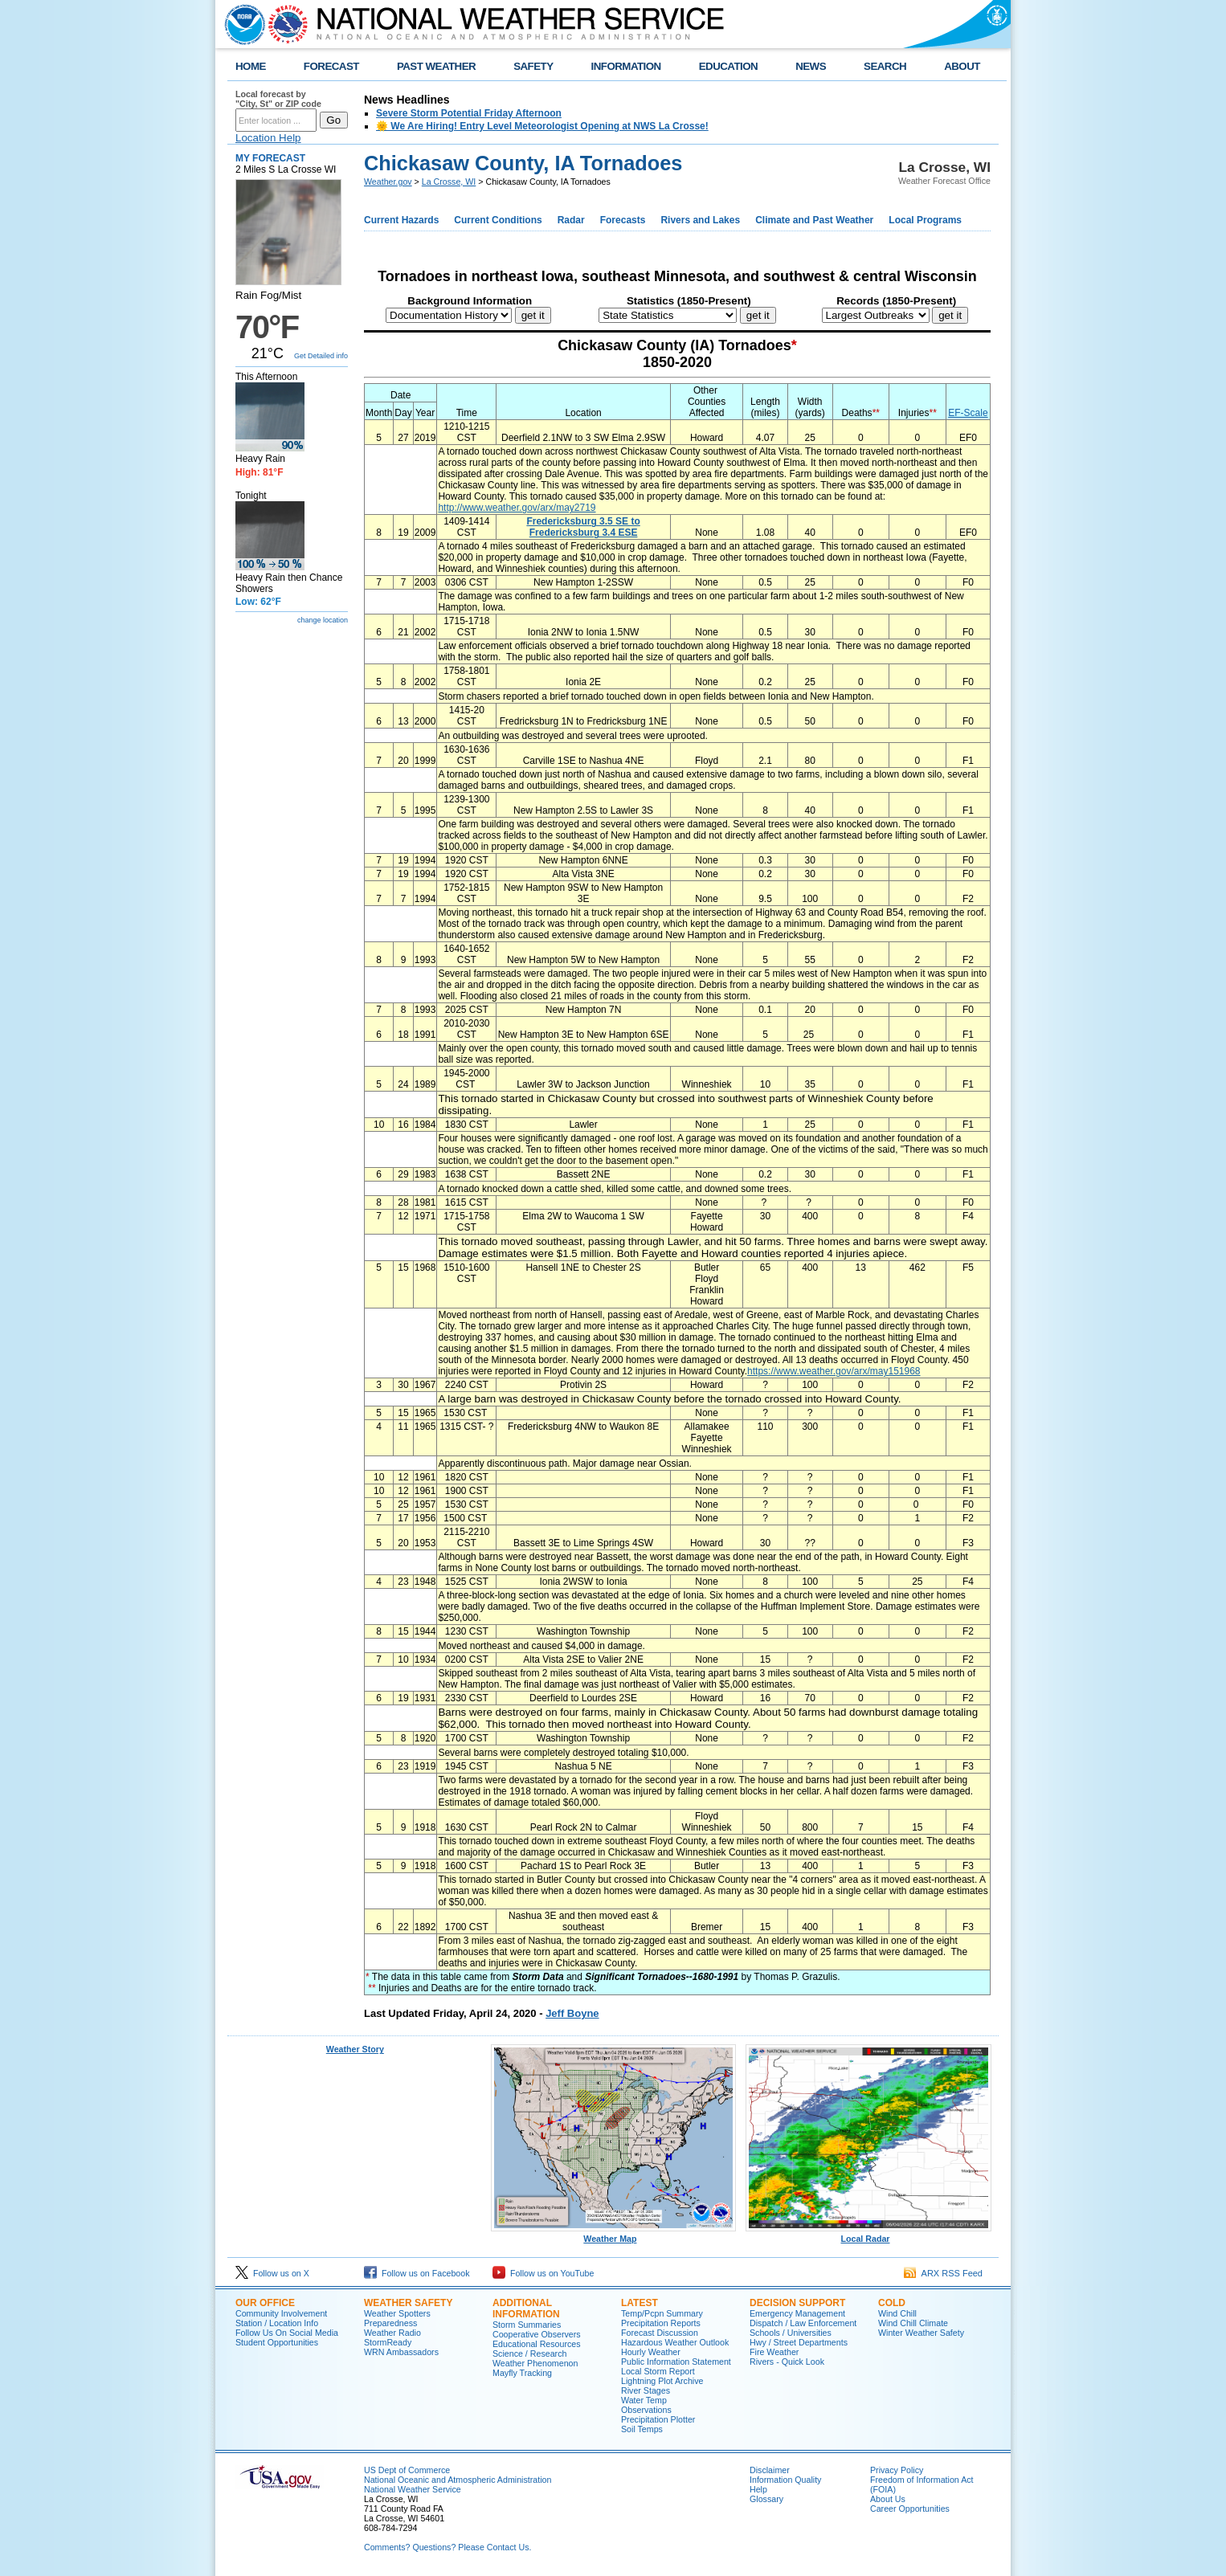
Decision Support (797, 2303)
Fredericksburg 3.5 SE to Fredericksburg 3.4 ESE (583, 527)
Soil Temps (642, 2429)
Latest (639, 2303)
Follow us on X (272, 2273)
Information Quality (785, 2479)
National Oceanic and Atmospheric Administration (457, 2479)
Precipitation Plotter (658, 2419)
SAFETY (533, 66)
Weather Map (614, 2234)
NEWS (810, 66)
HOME (250, 66)
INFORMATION (626, 66)
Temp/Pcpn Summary (662, 2313)
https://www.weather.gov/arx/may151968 (833, 1371)
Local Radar (868, 2234)
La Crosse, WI (449, 181)
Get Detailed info (321, 356)
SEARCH (885, 66)
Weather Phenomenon (535, 2363)
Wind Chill (897, 2313)
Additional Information (526, 2308)
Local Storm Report (658, 2371)
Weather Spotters (397, 2313)
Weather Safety (408, 2303)
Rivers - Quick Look (787, 2361)
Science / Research (529, 2353)
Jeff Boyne (572, 2013)
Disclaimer (770, 2470)
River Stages (645, 2390)
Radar (571, 220)
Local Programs (925, 220)
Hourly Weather (650, 2352)
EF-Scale (967, 412)
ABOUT (962, 66)
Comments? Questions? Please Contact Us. (447, 2547)
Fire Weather (774, 2352)
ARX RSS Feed (943, 2273)
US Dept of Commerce (407, 2470)
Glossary (766, 2499)
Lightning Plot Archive (662, 2381)
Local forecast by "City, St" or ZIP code (278, 98)
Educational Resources (536, 2344)
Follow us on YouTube (543, 2273)
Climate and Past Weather (814, 220)
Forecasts (623, 220)
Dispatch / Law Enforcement (803, 2323)
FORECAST (331, 66)
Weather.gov (388, 181)
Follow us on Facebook (417, 2273)
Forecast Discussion (659, 2332)
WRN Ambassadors (401, 2352)
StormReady (387, 2342)
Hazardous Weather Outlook (675, 2342)
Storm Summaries (526, 2324)
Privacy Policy (896, 2470)
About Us (887, 2499)
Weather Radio (392, 2332)
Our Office (265, 2303)
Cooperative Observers (536, 2334)
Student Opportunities (276, 2342)
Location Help (268, 138)
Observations (646, 2410)
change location (322, 620)
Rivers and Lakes (700, 220)
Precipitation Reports (661, 2323)
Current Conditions (497, 220)
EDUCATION (728, 66)
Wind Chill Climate (913, 2323)
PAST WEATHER (436, 66)
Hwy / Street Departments (799, 2342)
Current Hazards (401, 220)
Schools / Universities (791, 2332)
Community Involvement (281, 2313)
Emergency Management (797, 2313)
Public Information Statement (676, 2361)
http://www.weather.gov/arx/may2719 (516, 507)
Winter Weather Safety (921, 2332)
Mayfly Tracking (522, 2373)
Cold (891, 2303)
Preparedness (390, 2323)
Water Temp (644, 2400)
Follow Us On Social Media (286, 2332)
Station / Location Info (276, 2323)
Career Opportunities (910, 2508)
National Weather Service (412, 2489)
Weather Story (355, 2049)
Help (758, 2489)
